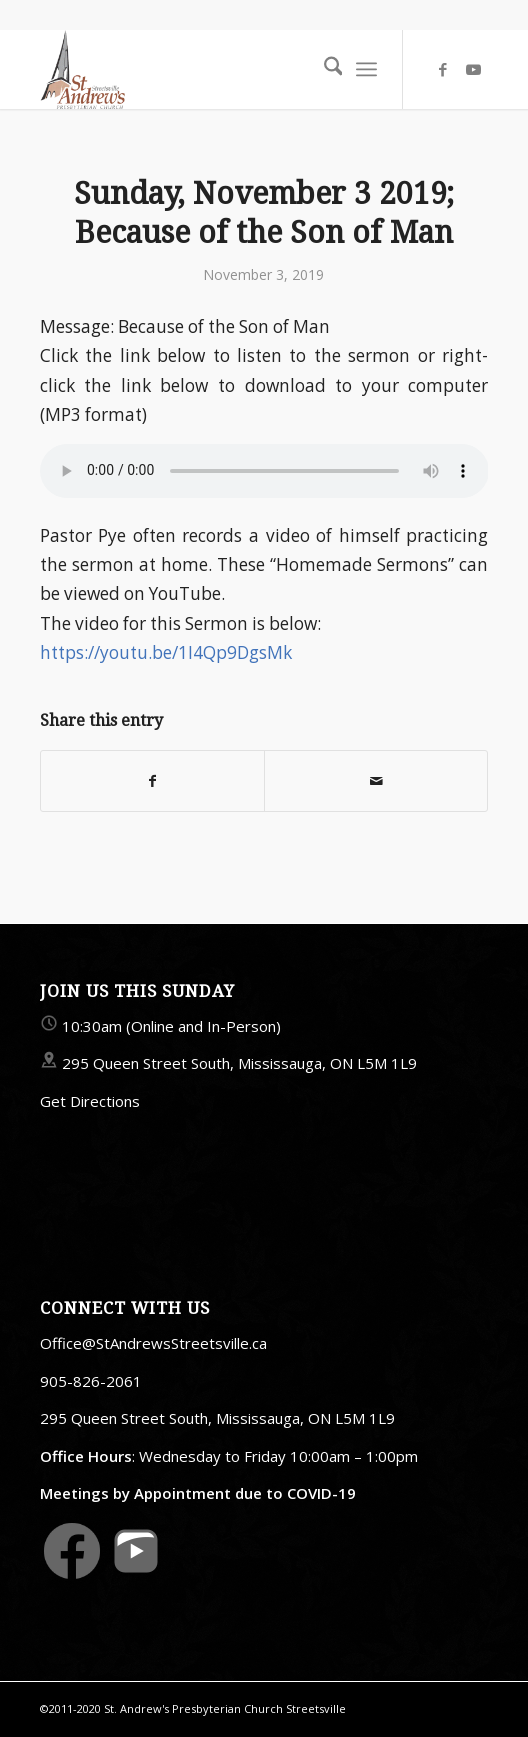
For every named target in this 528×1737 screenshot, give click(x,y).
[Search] (323, 69)
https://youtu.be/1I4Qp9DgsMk (166, 652)
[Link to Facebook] (443, 69)
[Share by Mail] (376, 781)
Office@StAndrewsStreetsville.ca (153, 1343)
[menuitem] (323, 69)
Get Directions (90, 1101)
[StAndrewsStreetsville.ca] (219, 69)
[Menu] (366, 69)
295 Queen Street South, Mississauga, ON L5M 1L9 (239, 1063)
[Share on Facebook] (152, 781)
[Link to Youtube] (473, 69)
